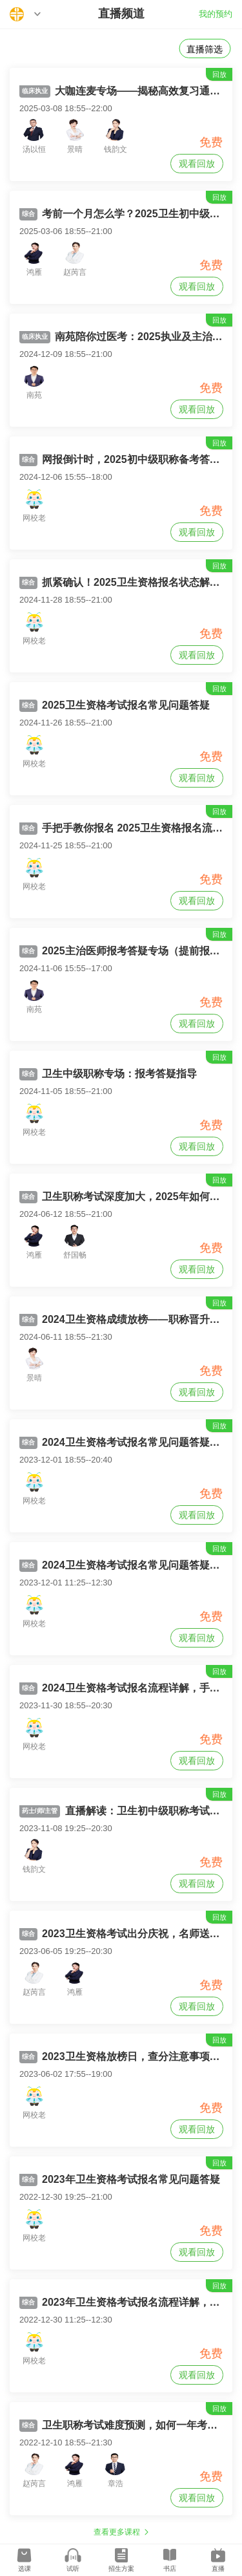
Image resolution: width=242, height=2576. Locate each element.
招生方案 (121, 2568)
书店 (169, 2568)
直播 (218, 2568)
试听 (72, 2568)
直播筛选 (205, 49)
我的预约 (215, 14)
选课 (24, 2568)
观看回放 (197, 163)
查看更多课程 (117, 2532)
